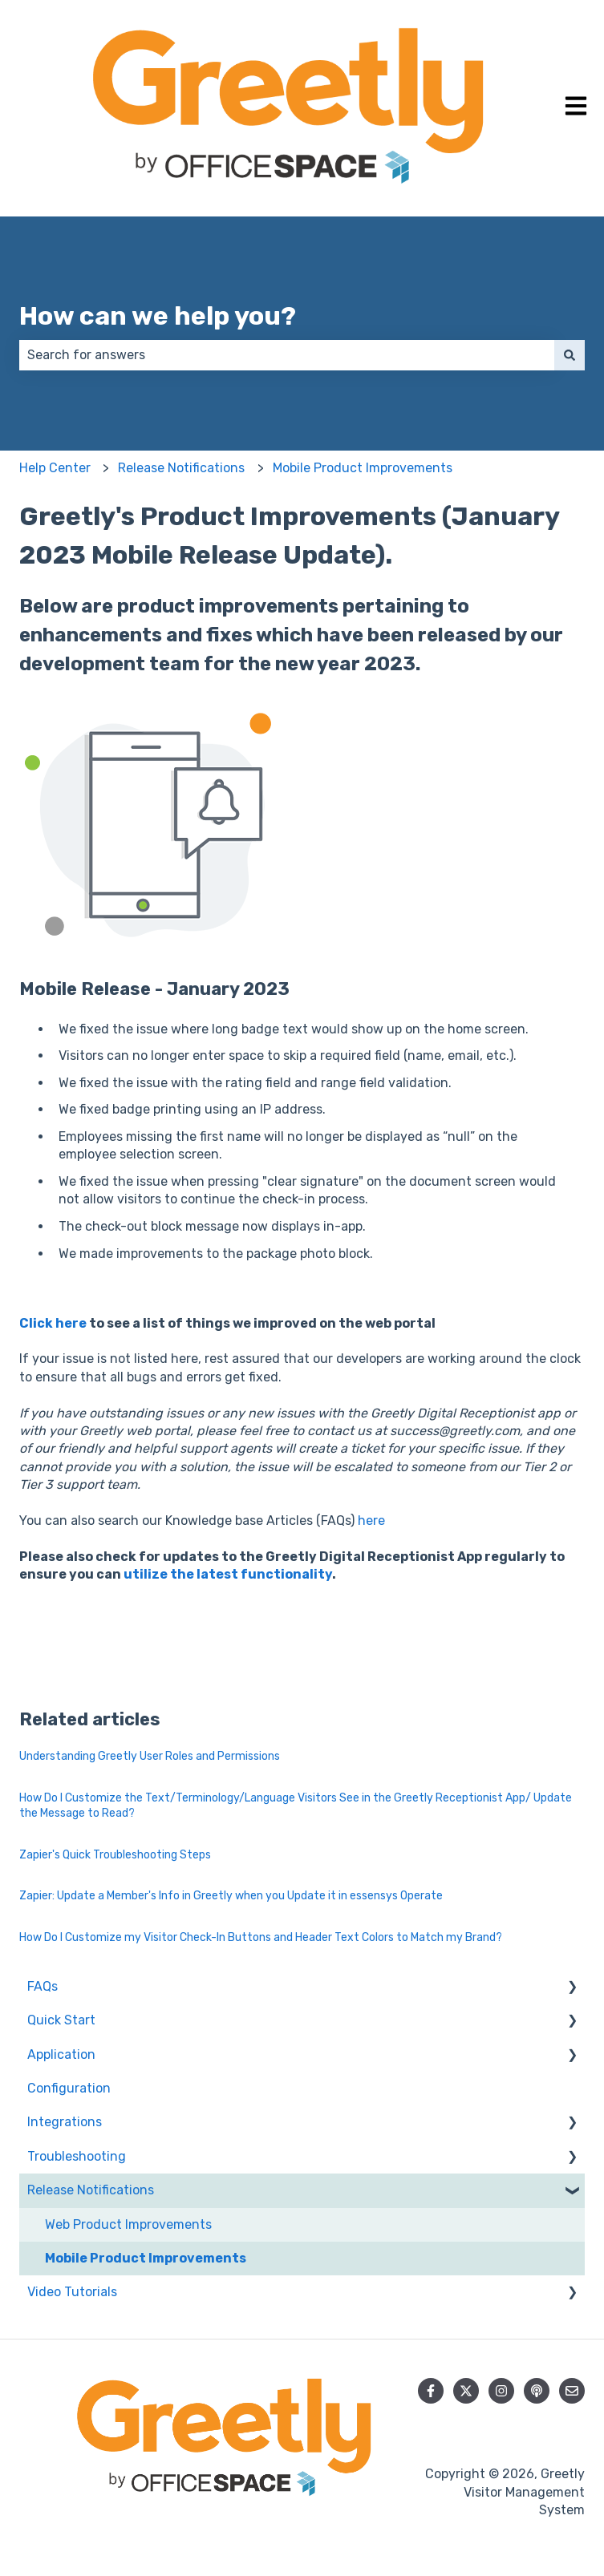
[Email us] (572, 2391)
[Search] (569, 355)
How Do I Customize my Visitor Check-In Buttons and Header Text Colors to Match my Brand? (260, 1937)
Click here (54, 1323)
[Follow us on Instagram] (501, 2391)
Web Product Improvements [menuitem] (128, 2224)
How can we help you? (157, 316)
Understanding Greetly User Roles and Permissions (149, 1756)
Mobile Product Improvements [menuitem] (145, 2258)
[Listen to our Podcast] (536, 2391)
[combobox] (286, 355)
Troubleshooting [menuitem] (76, 2156)
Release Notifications (181, 467)
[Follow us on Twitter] (466, 2391)
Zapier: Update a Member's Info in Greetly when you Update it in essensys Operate (231, 1896)
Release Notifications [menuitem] (90, 2190)
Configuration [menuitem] (69, 2088)
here (371, 1520)
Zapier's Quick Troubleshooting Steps (115, 1855)
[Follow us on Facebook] (431, 2391)
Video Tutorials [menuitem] (72, 2291)
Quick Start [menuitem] (61, 2020)
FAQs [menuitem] (42, 1986)
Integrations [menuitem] (64, 2121)
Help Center (55, 467)
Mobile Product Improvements (362, 467)
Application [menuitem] (61, 2054)
